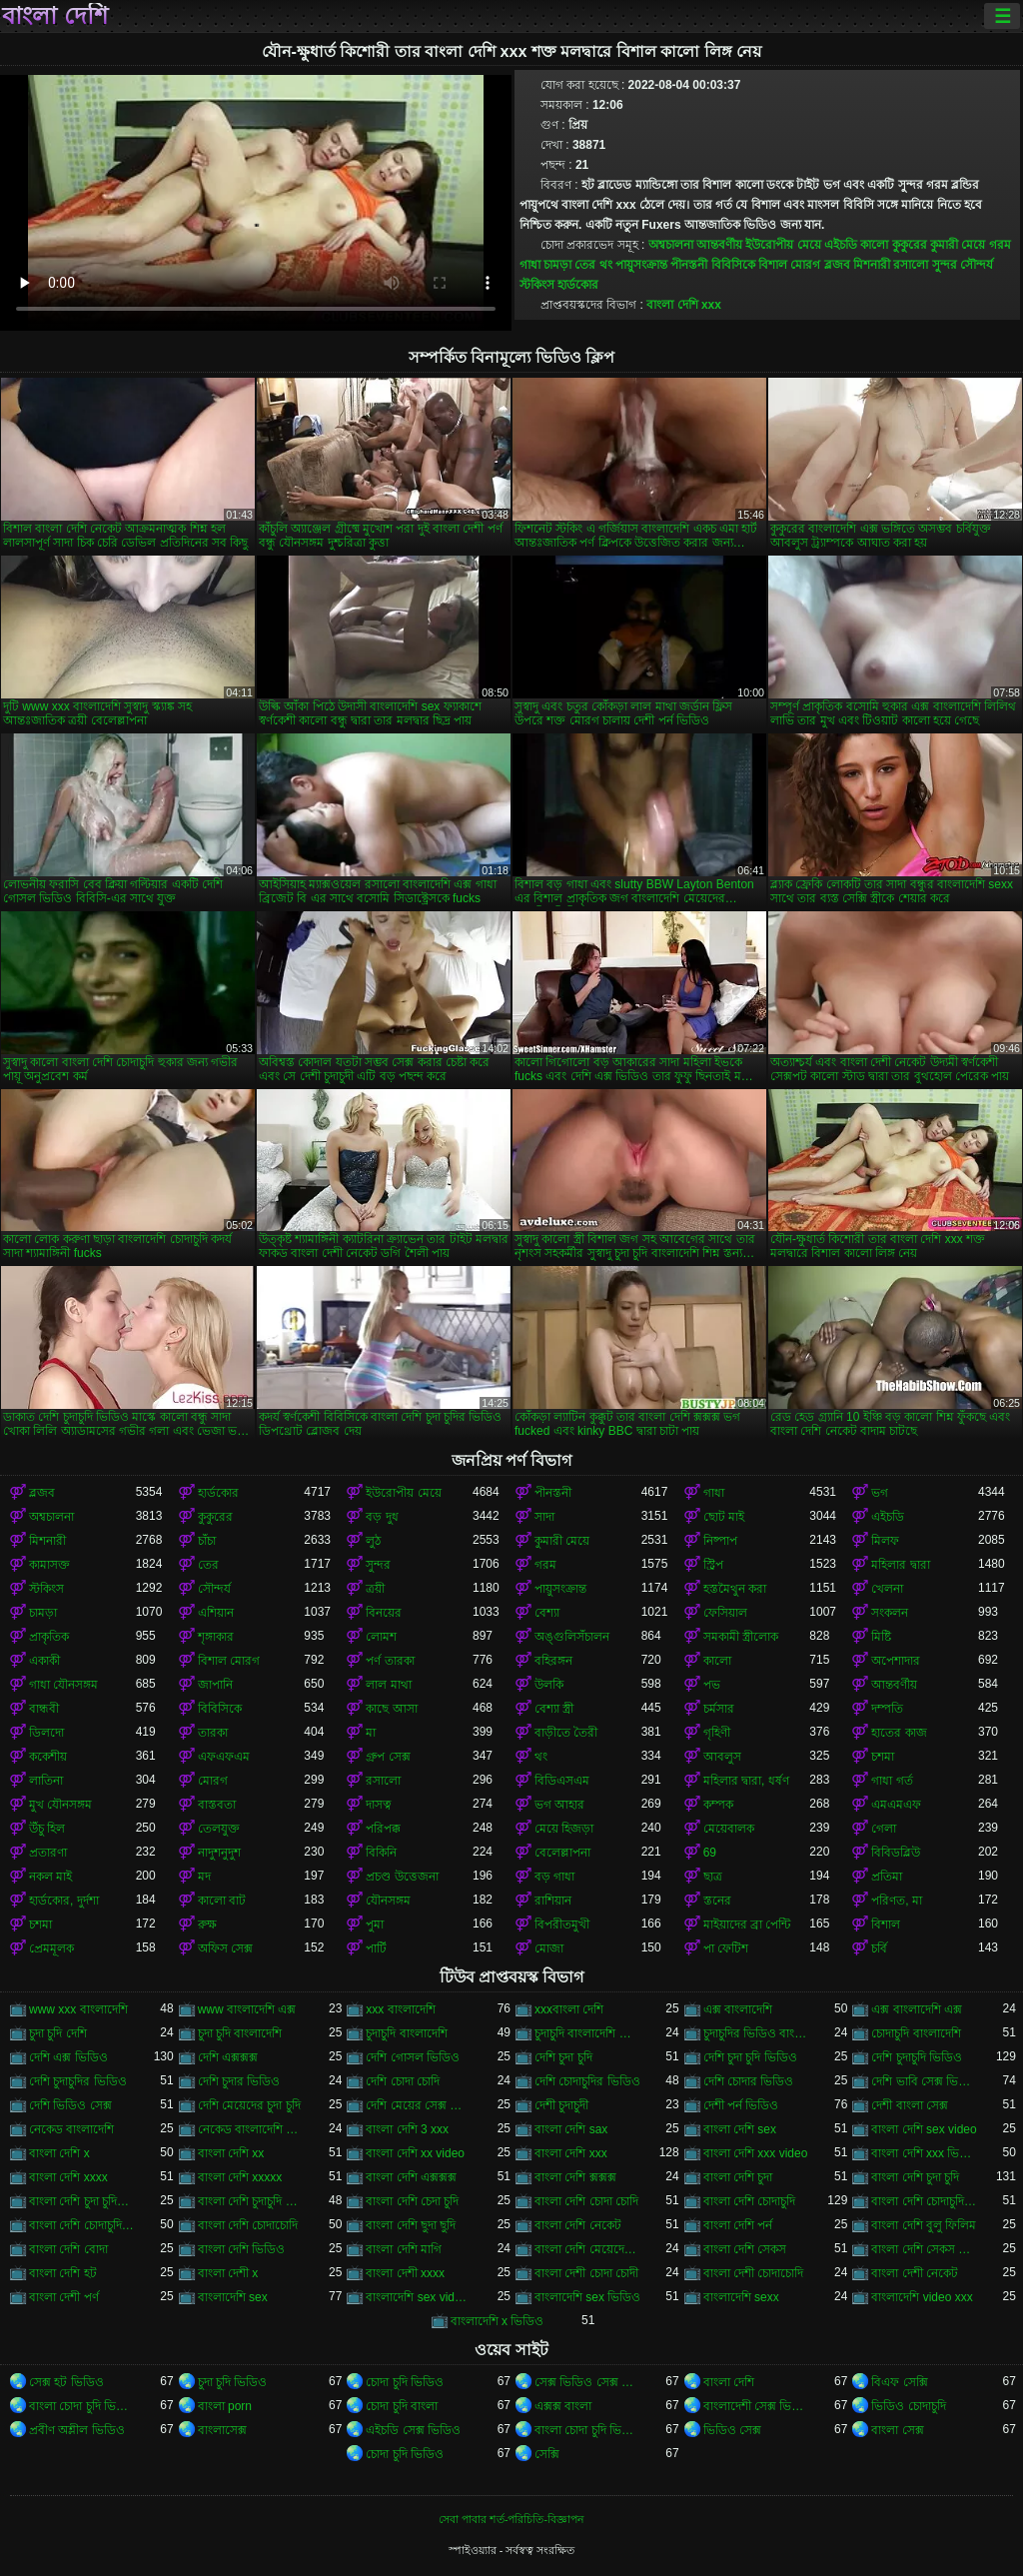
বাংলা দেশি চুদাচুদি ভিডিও (251, 2201)
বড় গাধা (554, 1877)
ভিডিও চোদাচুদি (908, 2406)
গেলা (883, 1829)
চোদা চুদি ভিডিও (405, 2382)
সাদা (544, 1517)
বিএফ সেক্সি (899, 2382)
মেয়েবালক (728, 1829)
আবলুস (722, 1757)
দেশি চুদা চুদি (563, 2057)
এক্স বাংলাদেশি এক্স (916, 2009)
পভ (711, 1685)
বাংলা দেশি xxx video (755, 2153)
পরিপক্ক (383, 1829)
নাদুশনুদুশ (219, 1853)
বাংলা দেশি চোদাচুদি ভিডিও (924, 2201)
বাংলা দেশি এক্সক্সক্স (411, 2177)
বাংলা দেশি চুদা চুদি (915, 2177)
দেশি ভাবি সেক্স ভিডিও (924, 2081)
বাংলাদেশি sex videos (419, 2297)
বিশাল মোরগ (789, 265)
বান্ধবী (44, 1709)
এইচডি (840, 245)
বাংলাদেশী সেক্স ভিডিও (756, 2406)
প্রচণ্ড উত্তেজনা (402, 1877)
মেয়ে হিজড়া (563, 1829)
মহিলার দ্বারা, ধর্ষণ (746, 1781)
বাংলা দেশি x (59, 2153)
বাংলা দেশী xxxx (405, 2273)
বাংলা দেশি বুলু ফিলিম (923, 2225)
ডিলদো (46, 1733)
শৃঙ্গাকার (216, 1637)
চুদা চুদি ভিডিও (233, 2382)
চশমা (882, 1757)
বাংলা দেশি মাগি (404, 2249)
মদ (204, 1877)
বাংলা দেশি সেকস (745, 2249)
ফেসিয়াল (725, 1613)
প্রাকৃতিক (49, 1637)
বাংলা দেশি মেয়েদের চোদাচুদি (587, 2249)
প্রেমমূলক (51, 1948)
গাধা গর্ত (891, 1781)
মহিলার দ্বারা (900, 1565)
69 (709, 1853)
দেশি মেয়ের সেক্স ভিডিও (419, 2105)
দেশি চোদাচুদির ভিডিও (587, 2081)
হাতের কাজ (898, 1733)
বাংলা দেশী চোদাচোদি (753, 2273)
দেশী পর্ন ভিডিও (741, 2105)
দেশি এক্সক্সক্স (228, 2057)
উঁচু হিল (47, 1829)
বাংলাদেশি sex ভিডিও (587, 2297)
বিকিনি (381, 1853)
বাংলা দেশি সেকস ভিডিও (924, 2249)
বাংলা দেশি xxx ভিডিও (924, 2153)
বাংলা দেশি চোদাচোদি (248, 2225)
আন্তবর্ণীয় (719, 245)
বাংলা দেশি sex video (923, 2129)
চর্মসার (718, 1709)
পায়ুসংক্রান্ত (641, 265)
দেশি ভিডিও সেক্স (70, 2105)
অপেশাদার (895, 1661)
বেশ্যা (546, 1613)
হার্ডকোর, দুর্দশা (64, 1901)
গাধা (529, 265)
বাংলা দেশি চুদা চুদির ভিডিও (82, 2201)
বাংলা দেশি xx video (415, 2153)
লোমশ (381, 1637)
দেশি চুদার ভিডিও (239, 2081)
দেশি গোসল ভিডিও (413, 2057)
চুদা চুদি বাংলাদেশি (240, 2033)
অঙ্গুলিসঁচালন (571, 1637)
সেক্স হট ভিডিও (66, 2382)
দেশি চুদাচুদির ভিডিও (78, 2081)
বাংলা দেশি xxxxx (240, 2177)
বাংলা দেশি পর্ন (738, 2225)
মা (371, 1733)
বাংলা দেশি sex (739, 2129)
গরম (1000, 245)
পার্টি (376, 1948)
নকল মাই (50, 1877)
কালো (874, 245)
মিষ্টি (881, 1637)
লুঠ (373, 1541)
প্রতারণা (48, 1853)
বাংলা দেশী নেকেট (914, 2273)
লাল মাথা (388, 1685)
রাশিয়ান (552, 1901)
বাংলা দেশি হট (63, 2273)
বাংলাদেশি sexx (741, 2297)
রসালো (910, 265)
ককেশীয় (48, 1757)
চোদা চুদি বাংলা (402, 2406)
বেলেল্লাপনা (562, 1853)
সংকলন (889, 1613)
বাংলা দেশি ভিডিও (242, 2249)
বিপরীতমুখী (561, 1925)
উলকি (548, 1685)
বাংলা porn (225, 2406)
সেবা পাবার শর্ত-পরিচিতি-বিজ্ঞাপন (511, 2519)
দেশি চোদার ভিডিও (748, 2081)
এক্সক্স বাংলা (562, 2406)
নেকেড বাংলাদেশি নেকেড (251, 2129)
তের (584, 265)
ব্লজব (837, 265)
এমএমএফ (896, 1805)
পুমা (375, 1925)
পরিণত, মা (896, 1901)
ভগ (879, 1493)
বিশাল (885, 1925)
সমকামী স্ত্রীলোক (740, 1637)
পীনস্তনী (688, 265)
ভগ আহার (559, 1805)
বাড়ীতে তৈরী (565, 1733)
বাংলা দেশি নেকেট (577, 2225)
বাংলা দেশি (55, 16)
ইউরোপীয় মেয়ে (782, 245)
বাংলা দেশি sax (570, 2129)
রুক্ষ (207, 1925)
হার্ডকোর (577, 285)
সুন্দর (944, 265)
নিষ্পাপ (720, 1541)
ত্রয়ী (375, 1589)
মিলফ (885, 1541)
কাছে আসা (391, 1709)
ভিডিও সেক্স (732, 2430)
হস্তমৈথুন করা (734, 1589)
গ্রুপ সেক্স (388, 1757)
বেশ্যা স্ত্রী (553, 1709)
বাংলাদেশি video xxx (921, 2297)
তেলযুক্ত (219, 1829)
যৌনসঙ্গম (388, 1901)
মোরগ (213, 1781)
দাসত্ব (379, 1805)
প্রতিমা (886, 1877)
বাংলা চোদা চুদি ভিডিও (82, 2406)
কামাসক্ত (49, 1565)
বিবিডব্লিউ (895, 1853)
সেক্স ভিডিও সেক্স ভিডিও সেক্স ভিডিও (587, 2382)
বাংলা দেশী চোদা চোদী (586, 2273)
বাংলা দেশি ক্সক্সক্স (575, 2177)
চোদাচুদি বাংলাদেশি (915, 2033)
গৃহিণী (716, 1733)
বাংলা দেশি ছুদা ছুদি (411, 2225)
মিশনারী (871, 265)
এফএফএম (224, 1757)
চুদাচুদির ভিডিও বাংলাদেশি (756, 2033)
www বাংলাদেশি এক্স (247, 2009)
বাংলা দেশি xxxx (68, 2177)
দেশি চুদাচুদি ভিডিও (916, 2057)
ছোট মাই (723, 1517)
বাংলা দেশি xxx (683, 305)
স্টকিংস (536, 285)
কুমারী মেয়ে (957, 245)
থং (605, 265)
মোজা (548, 1948)
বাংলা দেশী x (228, 2273)
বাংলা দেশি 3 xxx (407, 2129)
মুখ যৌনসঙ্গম (60, 1805)
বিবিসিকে (733, 265)
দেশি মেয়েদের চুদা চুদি (249, 2105)
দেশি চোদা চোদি (403, 2081)
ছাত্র (712, 1877)
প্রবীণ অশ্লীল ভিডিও (77, 2430)
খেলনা (887, 1589)
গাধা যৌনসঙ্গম (63, 1685)
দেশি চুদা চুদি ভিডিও (750, 2057)
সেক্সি (546, 2454)
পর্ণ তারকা (390, 1661)
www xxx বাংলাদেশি (78, 2009)
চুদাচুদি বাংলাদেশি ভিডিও (587, 2033)
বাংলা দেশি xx (231, 2153)
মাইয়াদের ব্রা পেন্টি (747, 1925)
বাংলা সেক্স (897, 2430)
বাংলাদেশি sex (233, 2297)
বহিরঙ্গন (553, 1661)
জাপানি (215, 1685)
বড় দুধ (382, 1517)
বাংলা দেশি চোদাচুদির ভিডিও (82, 2225)
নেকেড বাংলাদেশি (71, 2129)
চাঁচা (207, 1541)
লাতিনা (46, 1781)
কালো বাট (222, 1901)
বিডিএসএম (561, 1781)
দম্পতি (887, 1709)
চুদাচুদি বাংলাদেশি (406, 2033)
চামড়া (557, 265)
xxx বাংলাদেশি (400, 2009)
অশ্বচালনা (670, 245)
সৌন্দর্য (976, 265)
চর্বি (879, 1948)
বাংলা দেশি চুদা (738, 2177)
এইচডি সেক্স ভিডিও (413, 2430)
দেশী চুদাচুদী (561, 2105)
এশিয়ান (216, 1613)
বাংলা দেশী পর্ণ (64, 2297)
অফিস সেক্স (225, 1948)
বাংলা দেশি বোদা (68, 2249)
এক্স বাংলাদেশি (737, 2009)
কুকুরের (909, 245)
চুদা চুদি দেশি (58, 2033)
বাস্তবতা (217, 1805)
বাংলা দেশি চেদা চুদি (412, 2201)
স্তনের (717, 1901)
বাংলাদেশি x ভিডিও (497, 2321)
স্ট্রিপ (713, 1565)
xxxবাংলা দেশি (568, 2009)
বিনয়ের (384, 1613)
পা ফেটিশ (725, 1948)
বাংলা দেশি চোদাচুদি (749, 2201)
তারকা (213, 1733)
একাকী (44, 1661)
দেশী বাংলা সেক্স (909, 2105)
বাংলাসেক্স (222, 2430)
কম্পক (718, 1805)
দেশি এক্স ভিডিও (68, 2057)
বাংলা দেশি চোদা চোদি (586, 2201)
